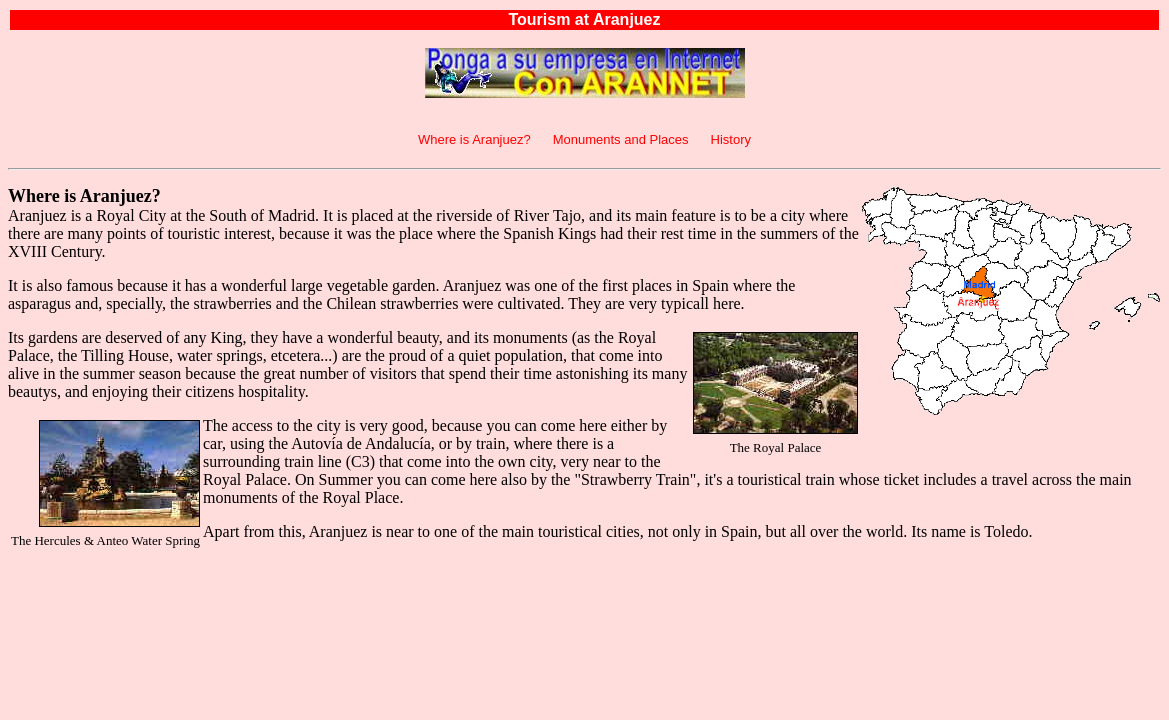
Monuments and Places (621, 139)
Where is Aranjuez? (474, 139)
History (731, 139)
